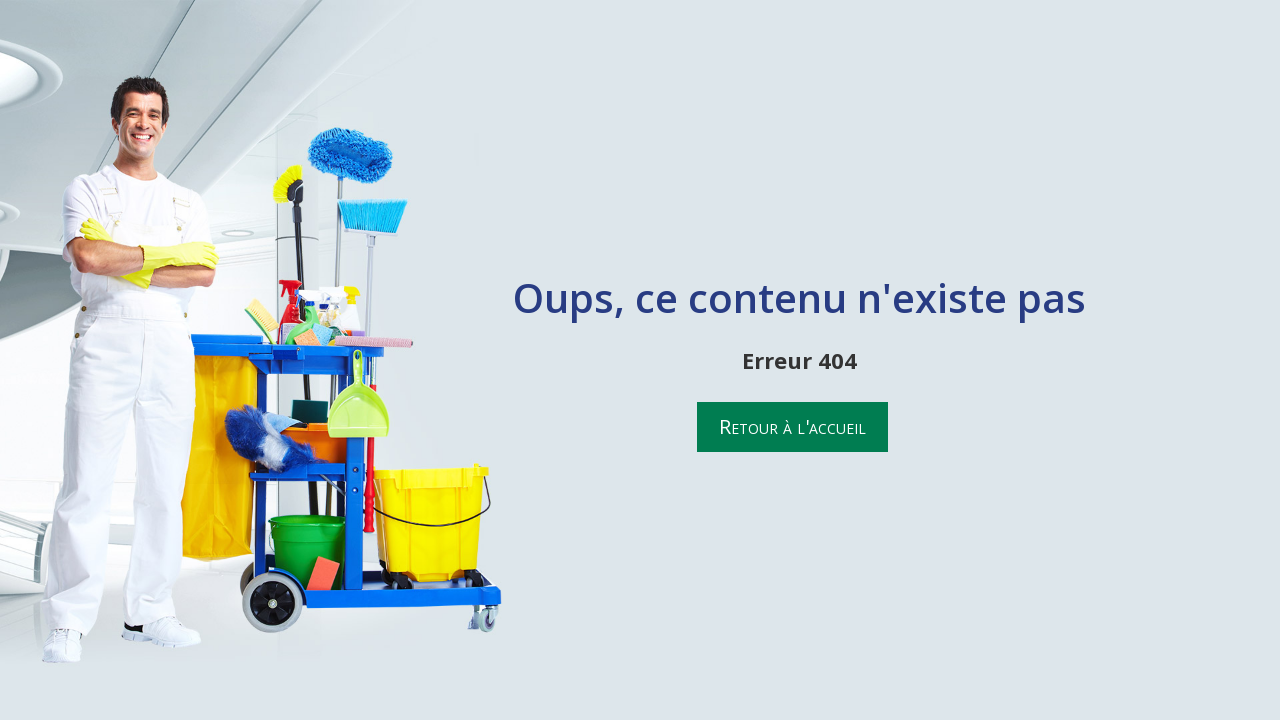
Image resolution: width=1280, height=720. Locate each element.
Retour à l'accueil (792, 426)
